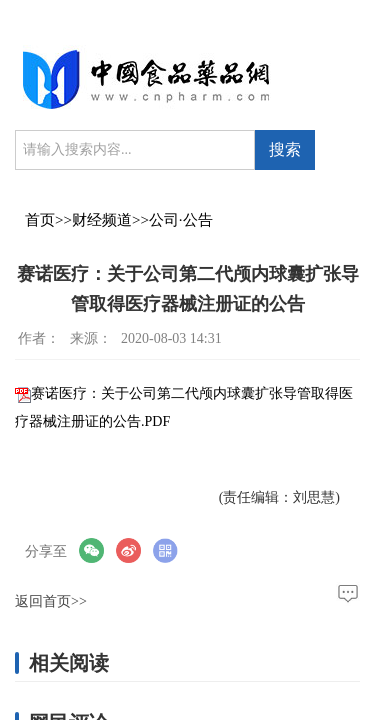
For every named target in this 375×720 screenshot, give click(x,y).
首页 (40, 220)
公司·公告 (181, 220)
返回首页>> (51, 601)
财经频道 (102, 220)
